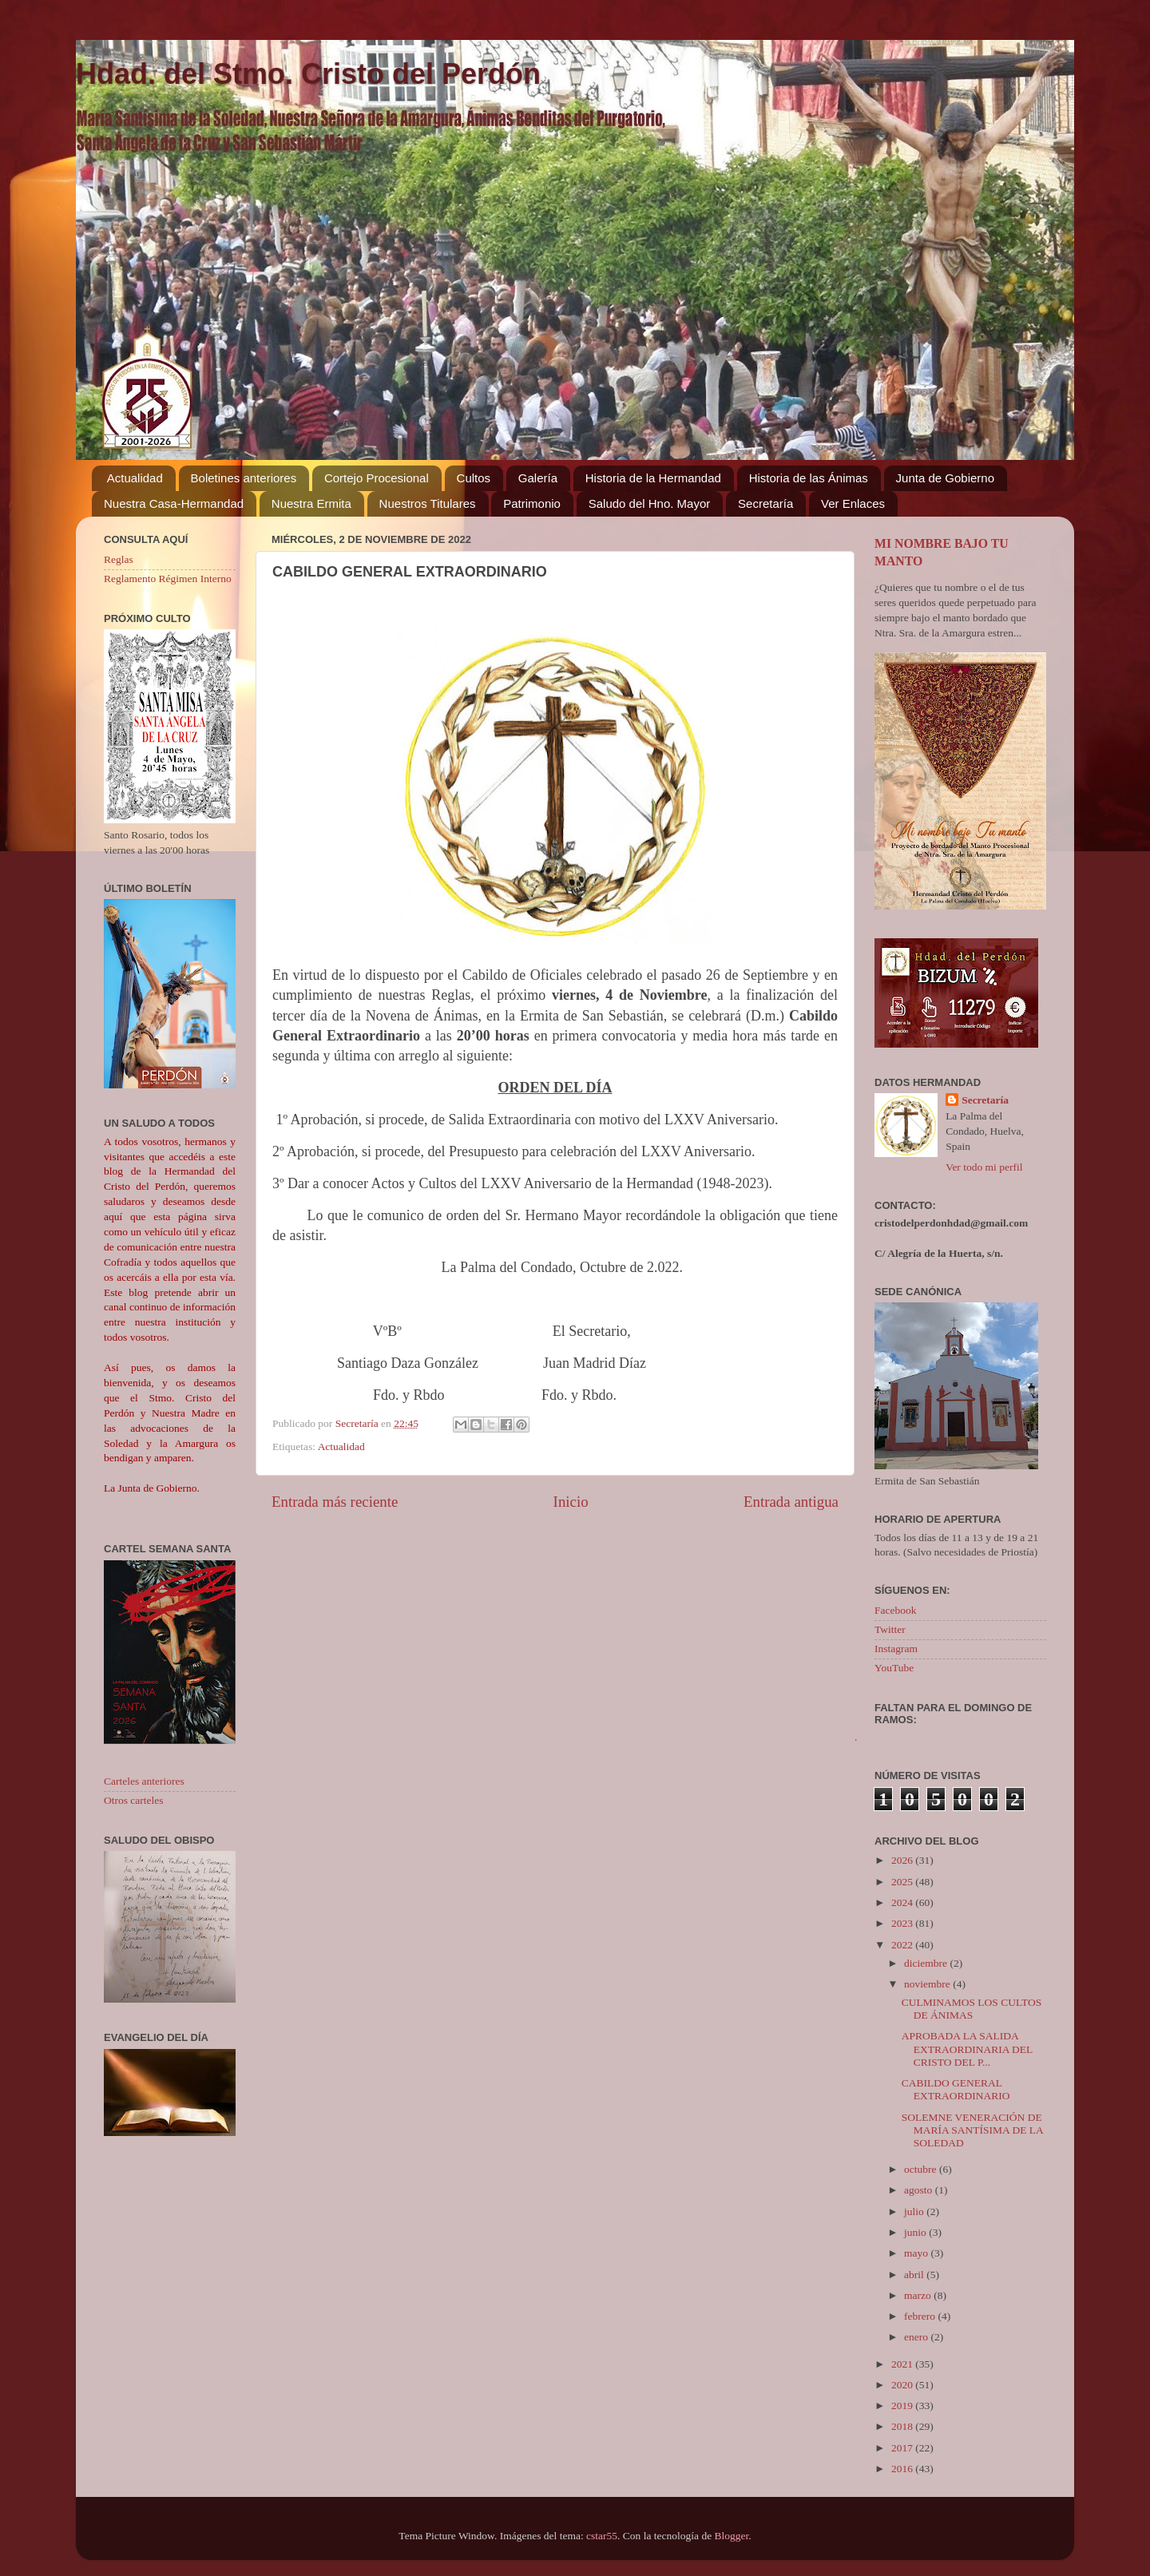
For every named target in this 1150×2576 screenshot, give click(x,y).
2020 (903, 2385)
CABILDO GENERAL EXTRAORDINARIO (956, 2089)
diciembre (927, 1963)
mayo (917, 2253)
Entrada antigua (791, 1501)
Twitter (890, 1629)
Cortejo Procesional (376, 478)
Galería (537, 478)
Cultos (474, 478)
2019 (903, 2406)
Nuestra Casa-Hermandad (174, 503)
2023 (903, 1923)
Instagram (896, 1649)
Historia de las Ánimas (808, 478)
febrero (921, 2316)
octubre (921, 2169)
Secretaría (765, 503)
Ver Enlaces (853, 503)
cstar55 (601, 2536)
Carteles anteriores (144, 1781)
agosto (919, 2190)
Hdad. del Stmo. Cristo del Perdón (308, 73)
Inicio (571, 1501)
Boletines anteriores (244, 478)
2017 (903, 2448)
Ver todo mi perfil (984, 1167)
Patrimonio (532, 503)
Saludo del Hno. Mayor (650, 503)
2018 (903, 2426)
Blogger (732, 2536)
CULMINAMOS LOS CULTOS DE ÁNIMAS (972, 2008)
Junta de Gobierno (945, 478)
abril (915, 2275)
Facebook (895, 1610)
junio (916, 2232)
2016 (903, 2469)
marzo (919, 2295)
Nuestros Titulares (427, 503)
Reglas (118, 559)
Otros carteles (134, 1800)
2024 (903, 1902)
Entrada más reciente (335, 1501)
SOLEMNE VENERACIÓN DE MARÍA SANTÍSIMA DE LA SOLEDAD (972, 2130)
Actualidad (135, 478)
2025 (903, 1882)
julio (915, 2211)
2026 (903, 1860)
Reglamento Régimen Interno (168, 579)
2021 (903, 2364)
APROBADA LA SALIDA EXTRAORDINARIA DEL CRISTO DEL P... (967, 2048)
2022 (903, 1945)
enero (917, 2337)
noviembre (928, 1984)
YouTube (894, 1668)
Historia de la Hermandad (653, 478)
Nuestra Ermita (311, 503)
